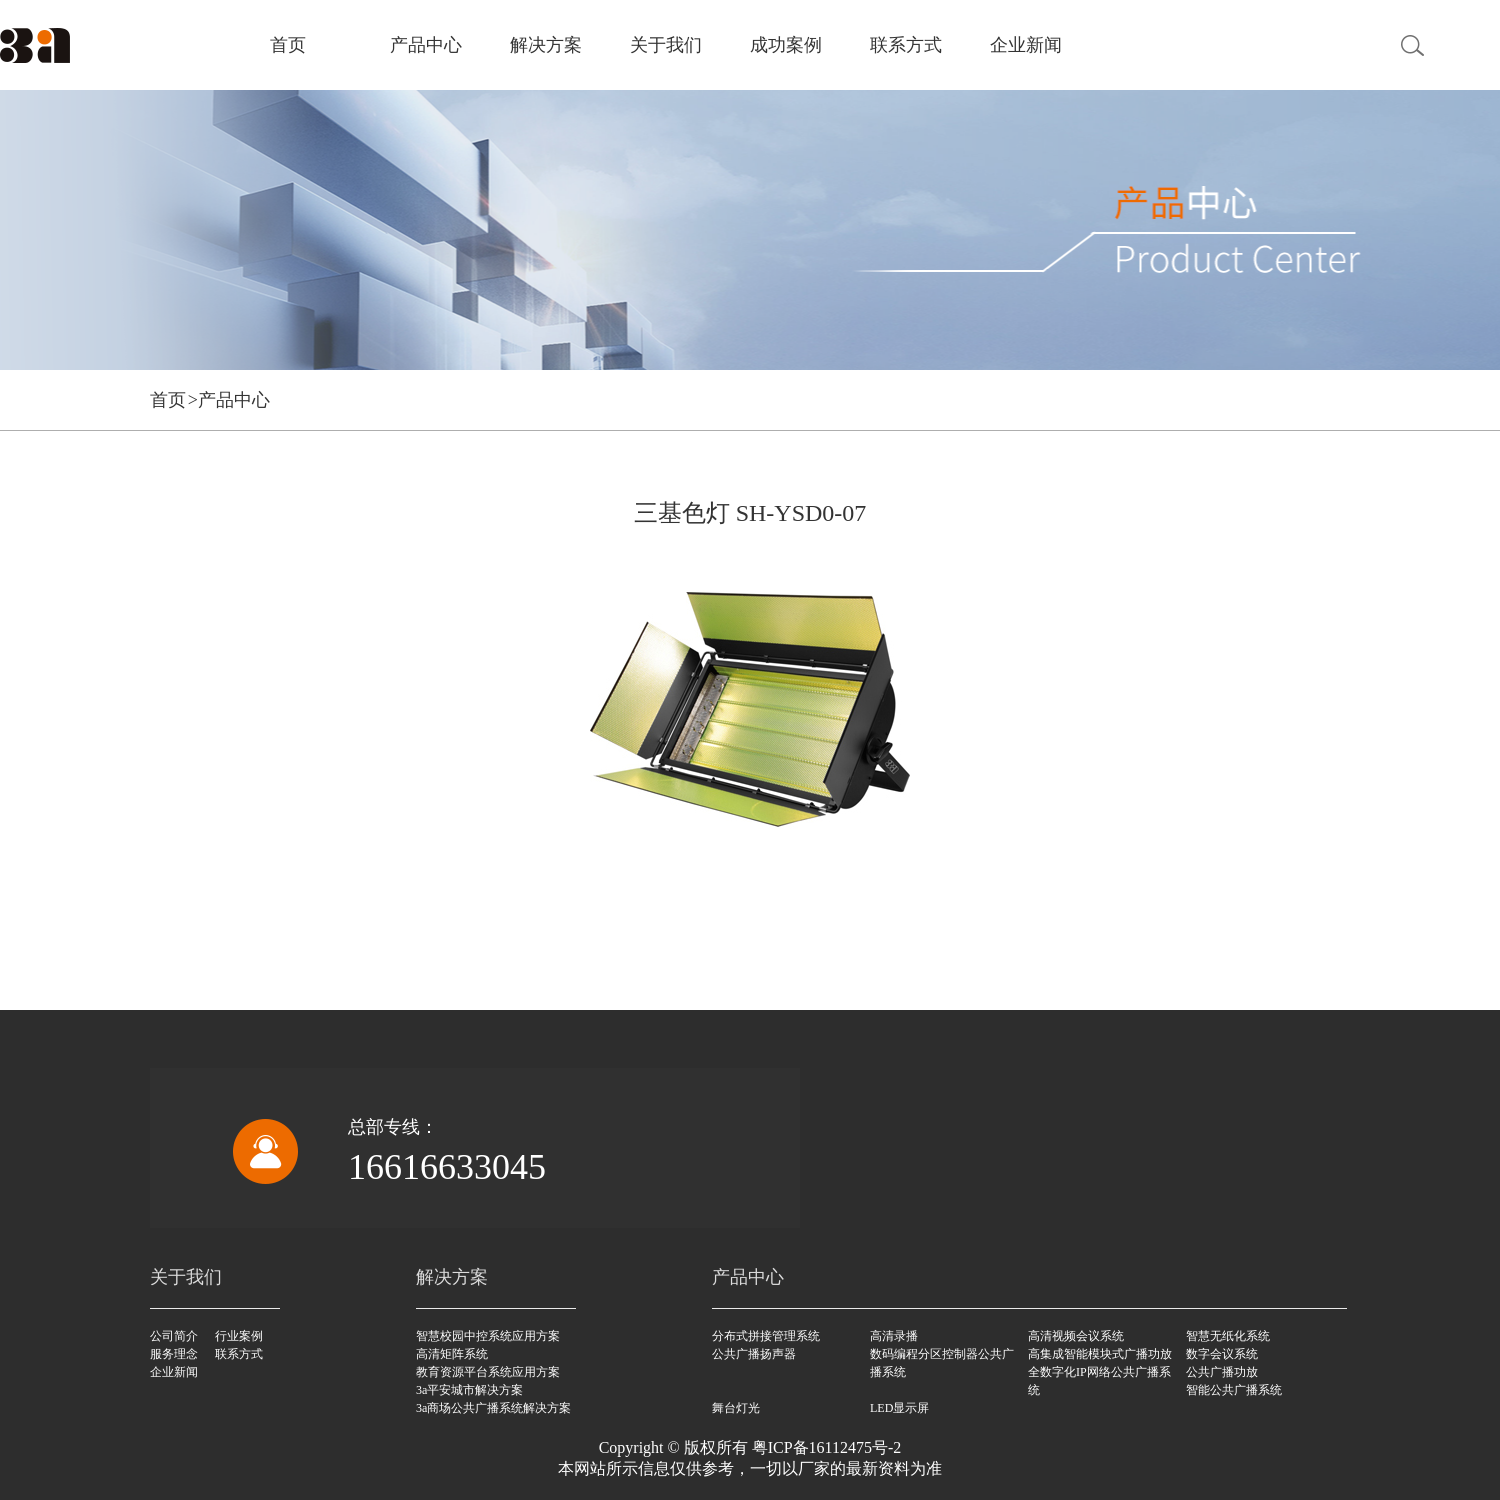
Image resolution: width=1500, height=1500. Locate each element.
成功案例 (786, 45)
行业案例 (239, 1336)
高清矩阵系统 (452, 1354)
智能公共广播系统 (1234, 1390)
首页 (288, 45)
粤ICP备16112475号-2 (827, 1447)
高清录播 (894, 1336)
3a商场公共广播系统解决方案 (493, 1408)
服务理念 (174, 1354)
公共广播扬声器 (754, 1354)
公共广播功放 (1222, 1372)
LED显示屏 (899, 1408)
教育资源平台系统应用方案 (488, 1372)
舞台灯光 (736, 1408)
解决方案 (546, 45)
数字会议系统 (1222, 1354)
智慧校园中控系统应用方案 (488, 1336)
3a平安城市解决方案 (469, 1390)
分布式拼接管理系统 (766, 1336)
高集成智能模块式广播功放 (1100, 1354)
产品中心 (426, 45)
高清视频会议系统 (1076, 1336)
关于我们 (666, 45)
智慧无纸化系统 (1228, 1336)
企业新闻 (1026, 45)
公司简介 (174, 1336)
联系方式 (906, 45)
